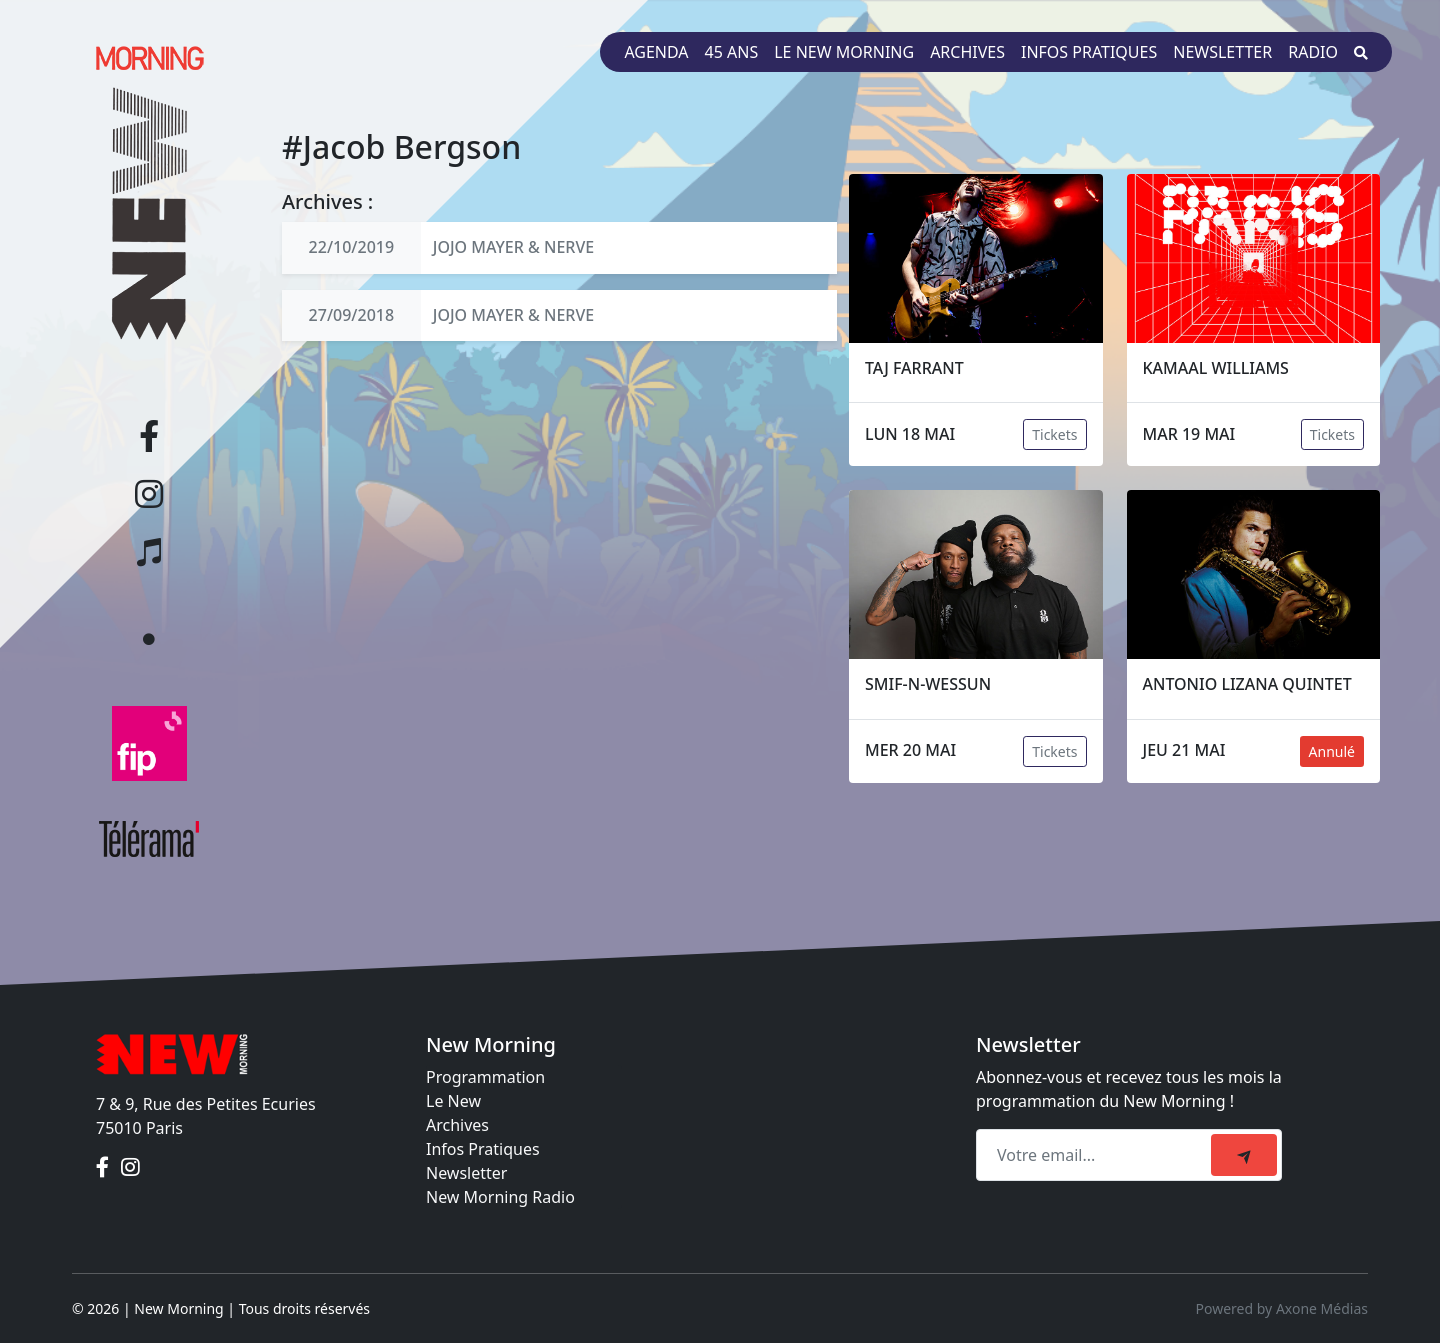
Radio (1313, 52)
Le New (453, 1101)
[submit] (1244, 1155)
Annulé (1332, 751)
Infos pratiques (1089, 52)
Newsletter (1222, 52)
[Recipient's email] (1096, 1155)
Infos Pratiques (483, 1149)
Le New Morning (844, 52)
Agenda (656, 52)
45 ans (732, 52)
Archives (967, 52)
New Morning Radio (500, 1197)
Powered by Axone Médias (1282, 1308)
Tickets (1054, 434)
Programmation (485, 1077)
